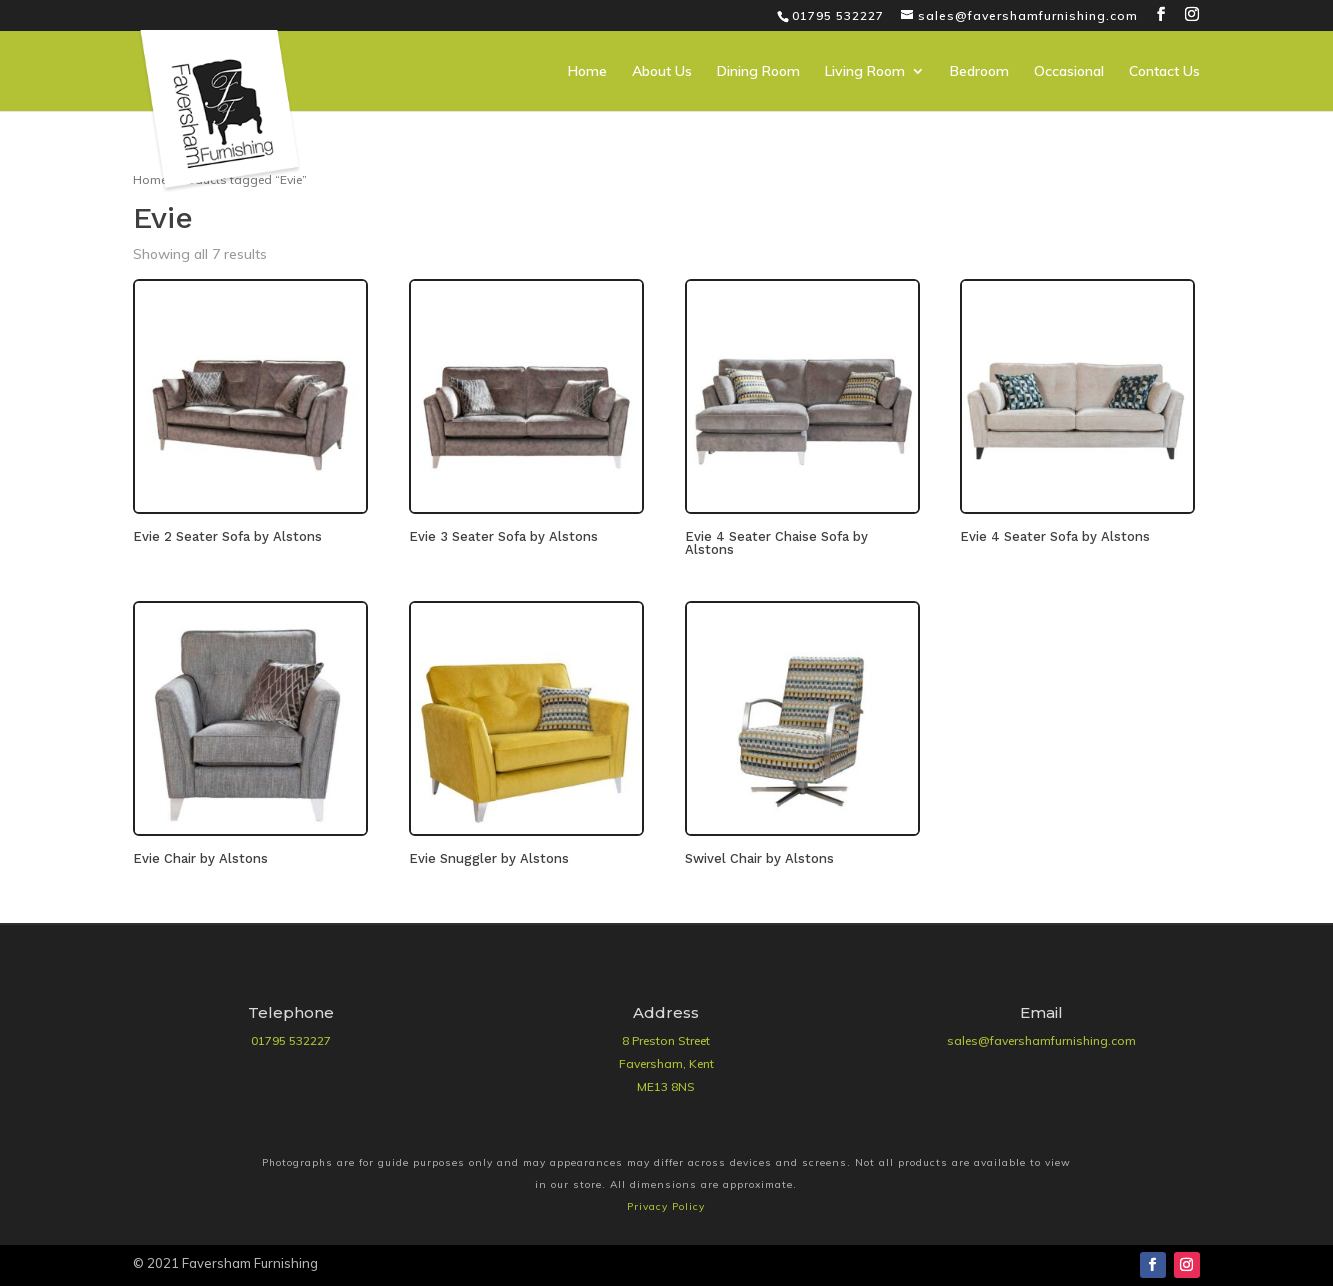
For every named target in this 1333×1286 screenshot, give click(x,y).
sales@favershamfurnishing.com (1041, 1040)
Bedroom (979, 72)
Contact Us (1164, 72)
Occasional (1069, 72)
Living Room (865, 72)
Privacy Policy (666, 1206)
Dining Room (758, 72)
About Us (662, 72)
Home (587, 72)
